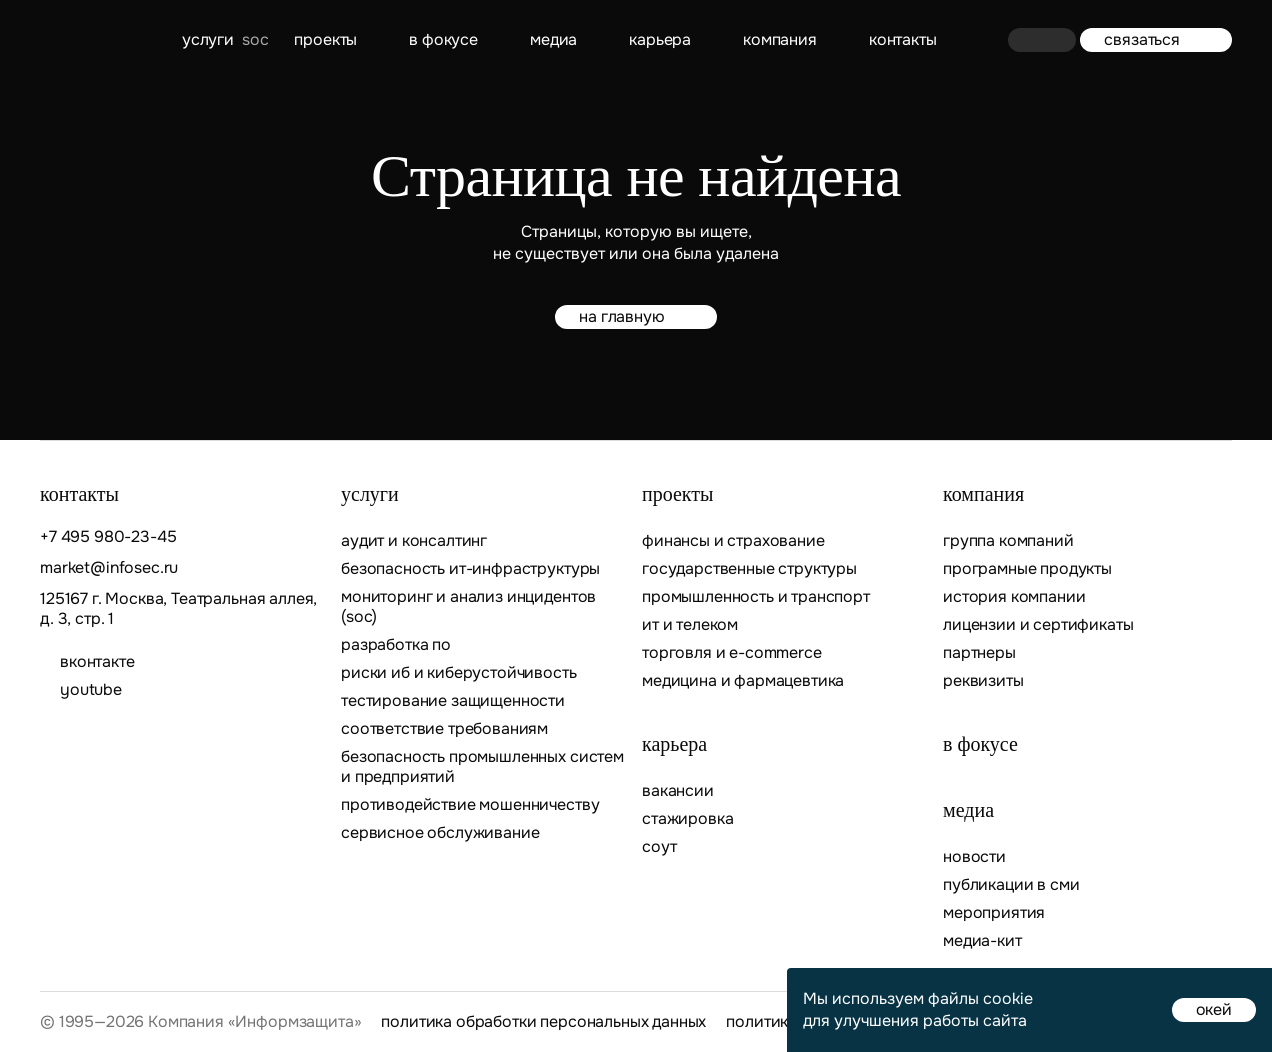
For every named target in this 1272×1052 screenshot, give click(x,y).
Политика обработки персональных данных (543, 1022)
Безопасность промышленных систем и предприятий (482, 767)
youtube (91, 690)
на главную (635, 316)
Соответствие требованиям (444, 729)
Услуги (208, 39)
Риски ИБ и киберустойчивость (459, 673)
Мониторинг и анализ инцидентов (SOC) (468, 607)
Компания (780, 39)
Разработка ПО (398, 645)
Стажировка (687, 819)
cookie (1008, 998)
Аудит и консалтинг (414, 541)
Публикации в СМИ (1011, 885)
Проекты (325, 39)
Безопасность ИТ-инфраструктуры (470, 569)
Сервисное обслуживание (440, 833)
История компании (1014, 597)
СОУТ (659, 847)
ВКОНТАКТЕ (97, 662)
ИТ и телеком (690, 625)
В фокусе (443, 39)
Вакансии (678, 791)
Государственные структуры (749, 569)
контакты (903, 39)
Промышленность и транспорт (756, 597)
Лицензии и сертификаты (1038, 625)
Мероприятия (994, 913)
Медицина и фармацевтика (743, 681)
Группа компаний (1008, 541)
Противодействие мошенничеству (470, 805)
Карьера (660, 39)
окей (1214, 1009)
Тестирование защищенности (453, 701)
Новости (974, 857)
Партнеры (979, 653)
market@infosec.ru (109, 568)
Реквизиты (983, 681)
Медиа (553, 39)
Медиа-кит (982, 941)
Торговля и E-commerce (732, 653)
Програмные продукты (1027, 569)
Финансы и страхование (733, 541)
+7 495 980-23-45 (108, 537)
